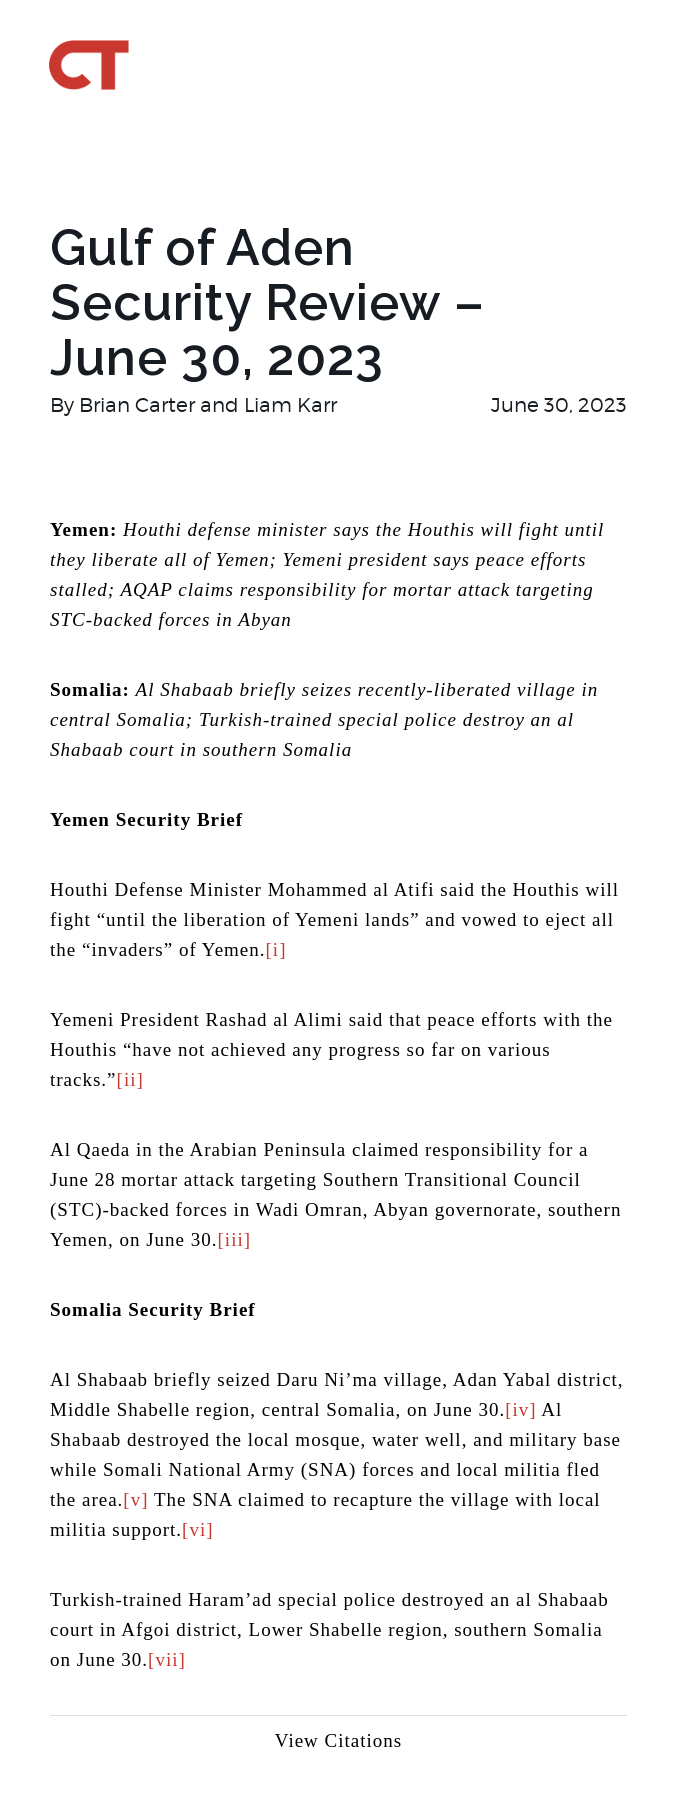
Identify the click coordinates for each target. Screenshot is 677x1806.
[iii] (235, 1239)
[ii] (130, 1079)
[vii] (167, 1659)
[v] (135, 1499)
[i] (276, 949)
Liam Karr (290, 405)
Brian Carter (137, 405)
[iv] (520, 1409)
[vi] (197, 1529)
